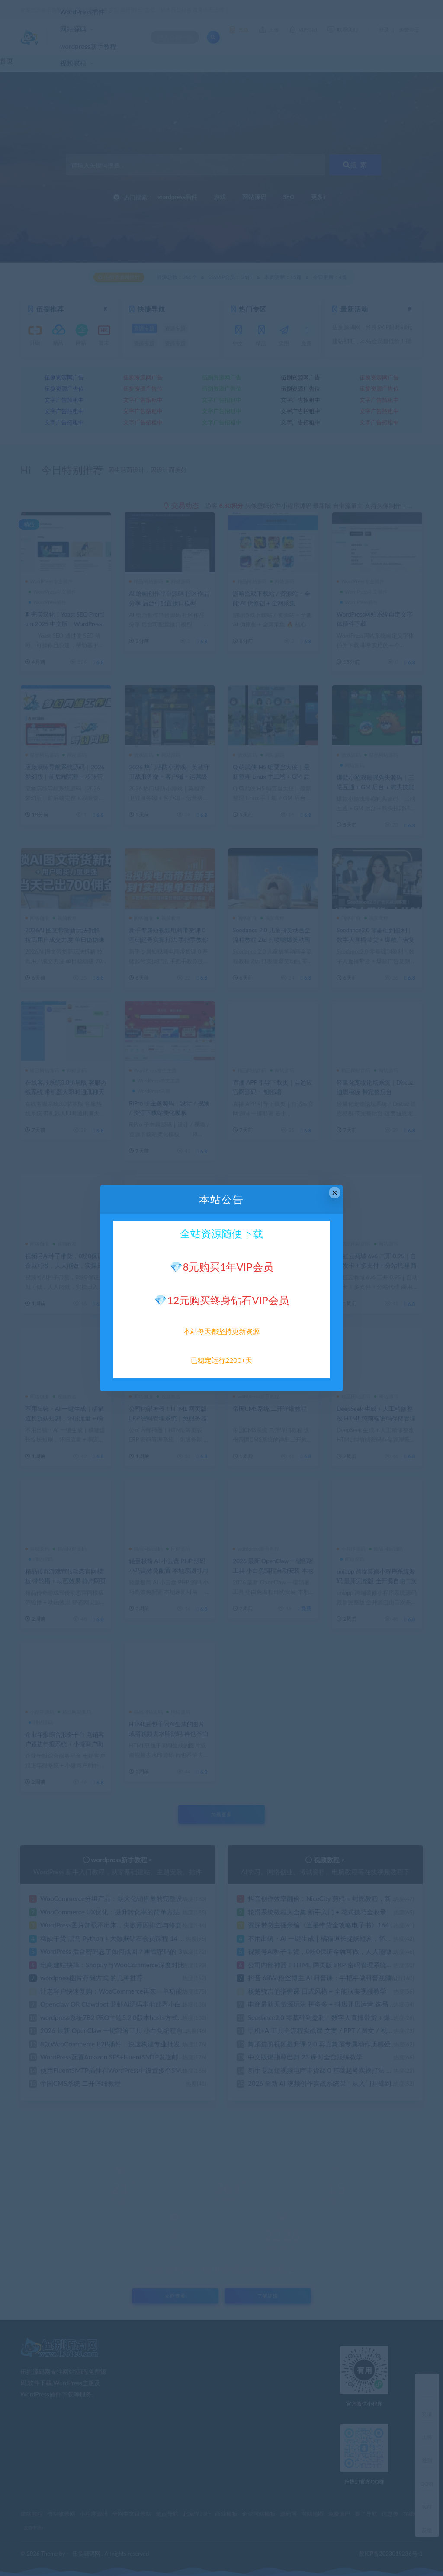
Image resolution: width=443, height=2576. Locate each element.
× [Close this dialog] (334, 1192)
